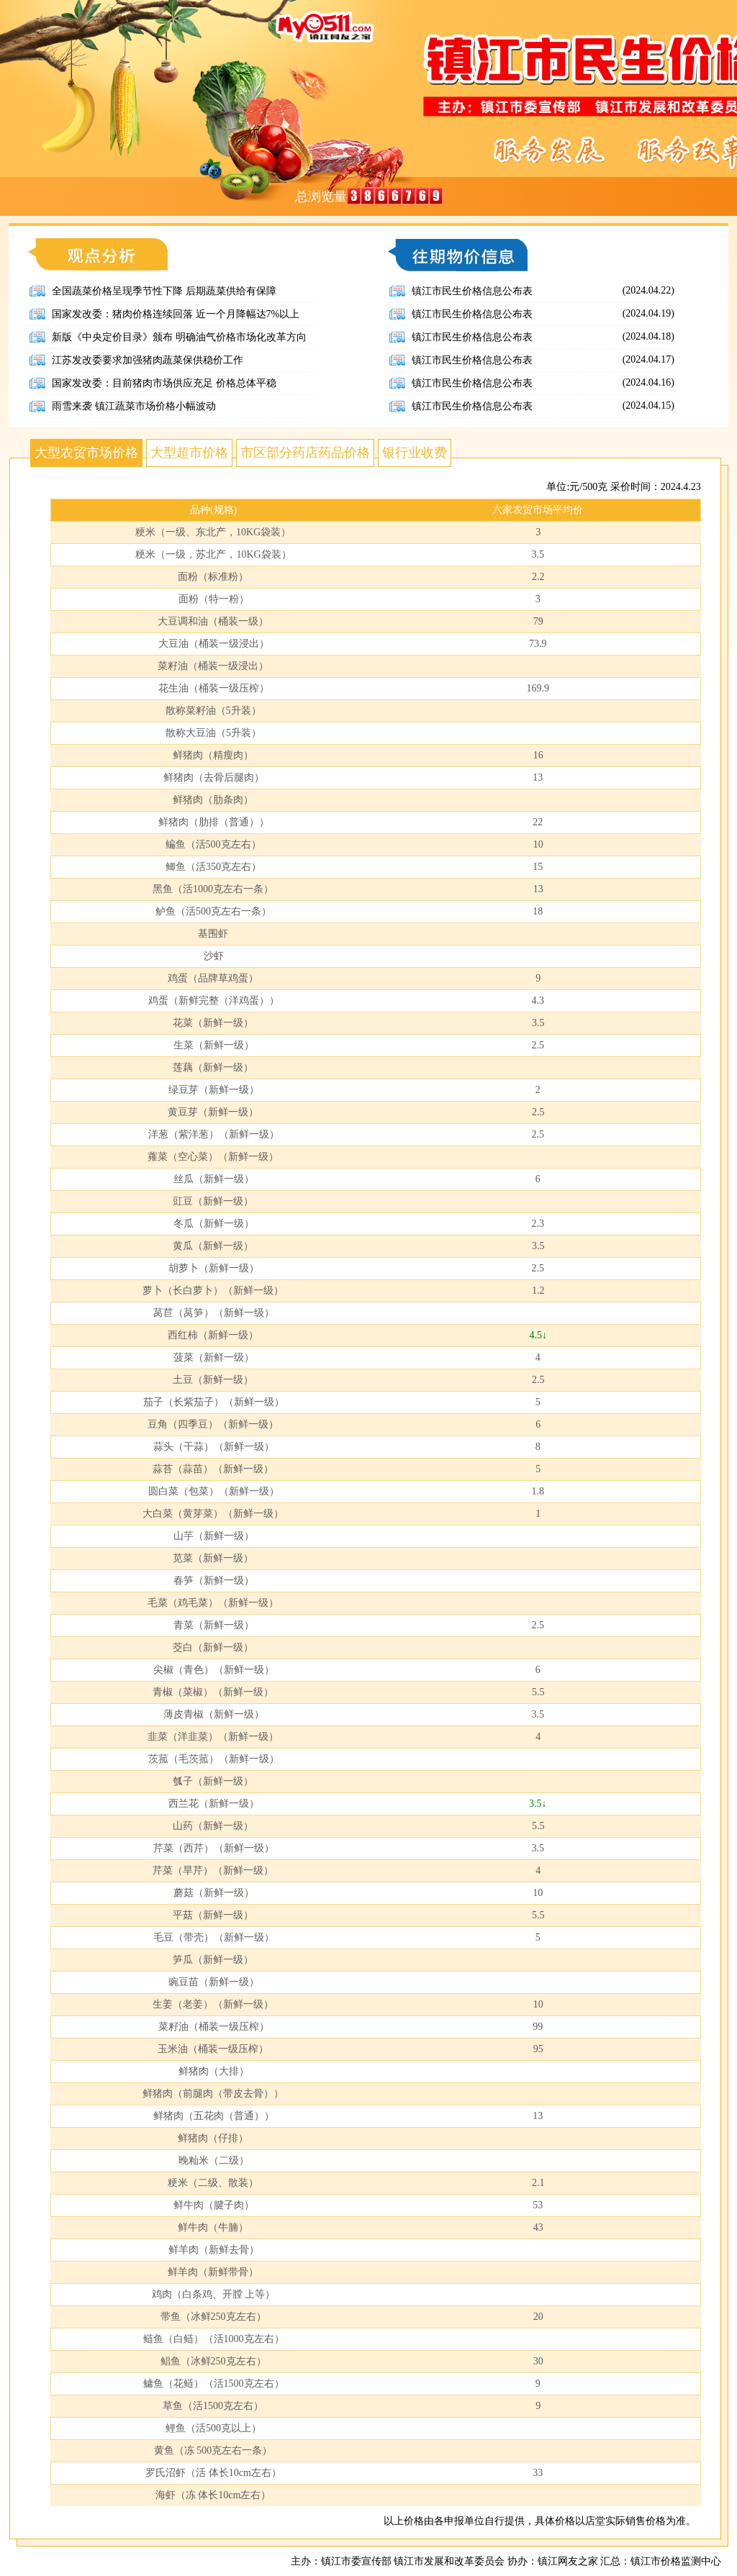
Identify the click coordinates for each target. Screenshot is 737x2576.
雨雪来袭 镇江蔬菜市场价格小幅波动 (134, 406)
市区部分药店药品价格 (305, 452)
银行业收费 (414, 452)
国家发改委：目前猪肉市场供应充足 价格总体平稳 (164, 383)
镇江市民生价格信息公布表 (472, 291)
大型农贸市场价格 (86, 452)
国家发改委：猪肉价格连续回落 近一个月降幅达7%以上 (175, 314)
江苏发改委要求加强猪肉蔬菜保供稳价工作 (147, 360)
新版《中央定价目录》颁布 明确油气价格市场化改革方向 (179, 337)
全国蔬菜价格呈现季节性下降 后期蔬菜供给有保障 (164, 291)
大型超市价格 (189, 452)
